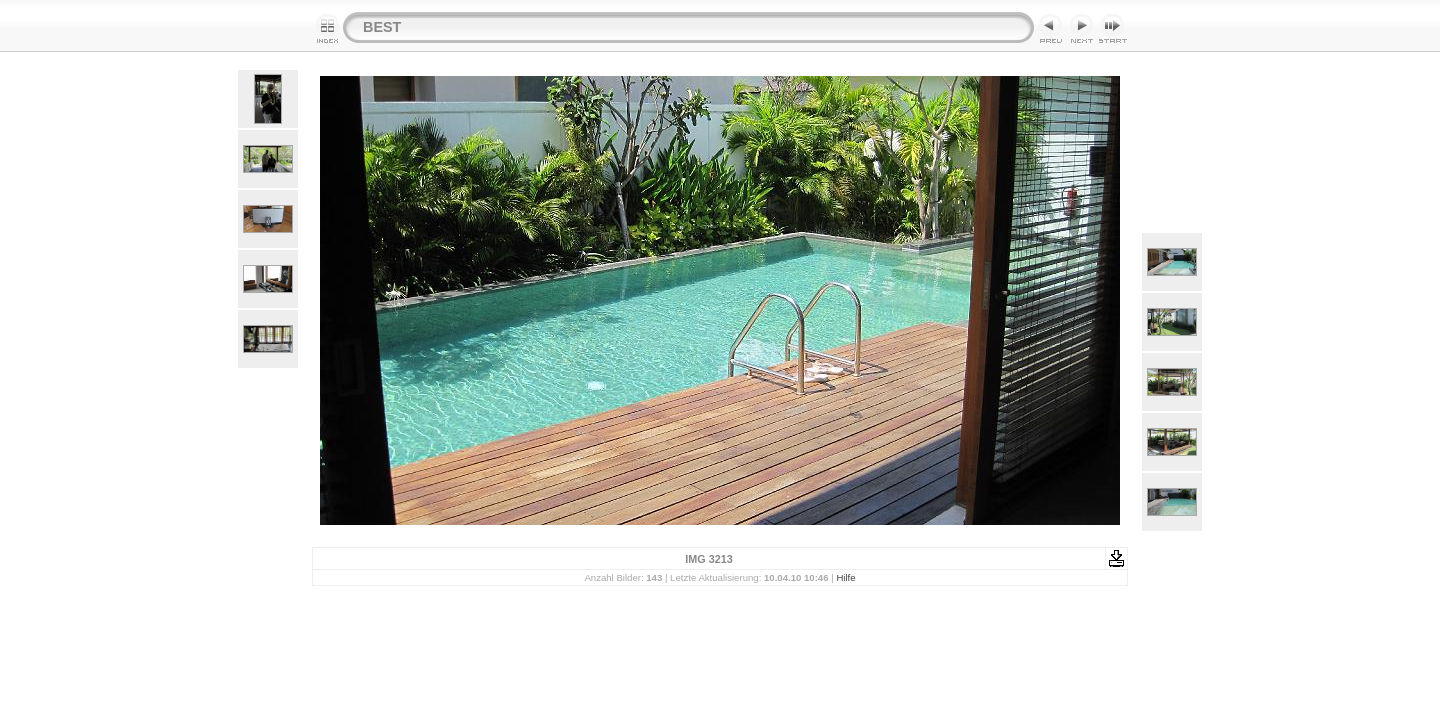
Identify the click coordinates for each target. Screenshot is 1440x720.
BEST (382, 27)
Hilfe (845, 577)
